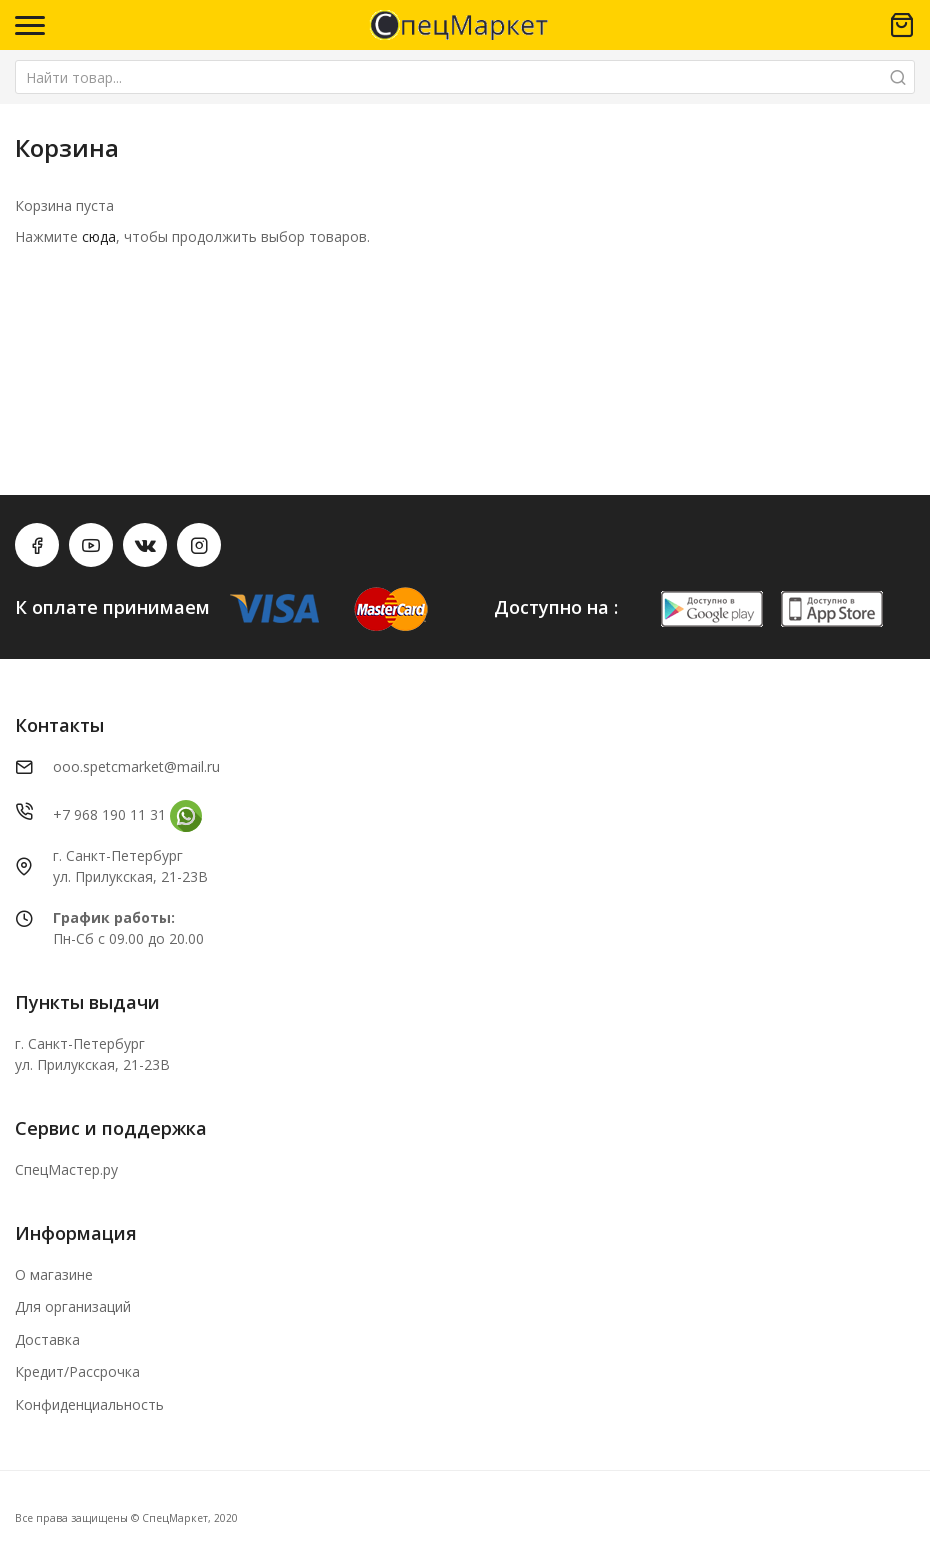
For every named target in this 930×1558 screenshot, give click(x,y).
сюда (99, 236)
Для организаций (73, 1306)
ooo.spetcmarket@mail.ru (136, 766)
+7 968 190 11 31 (109, 814)
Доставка (47, 1339)
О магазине (54, 1274)
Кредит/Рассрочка (77, 1371)
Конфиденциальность (89, 1404)
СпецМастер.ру (66, 1169)
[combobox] (465, 77)
